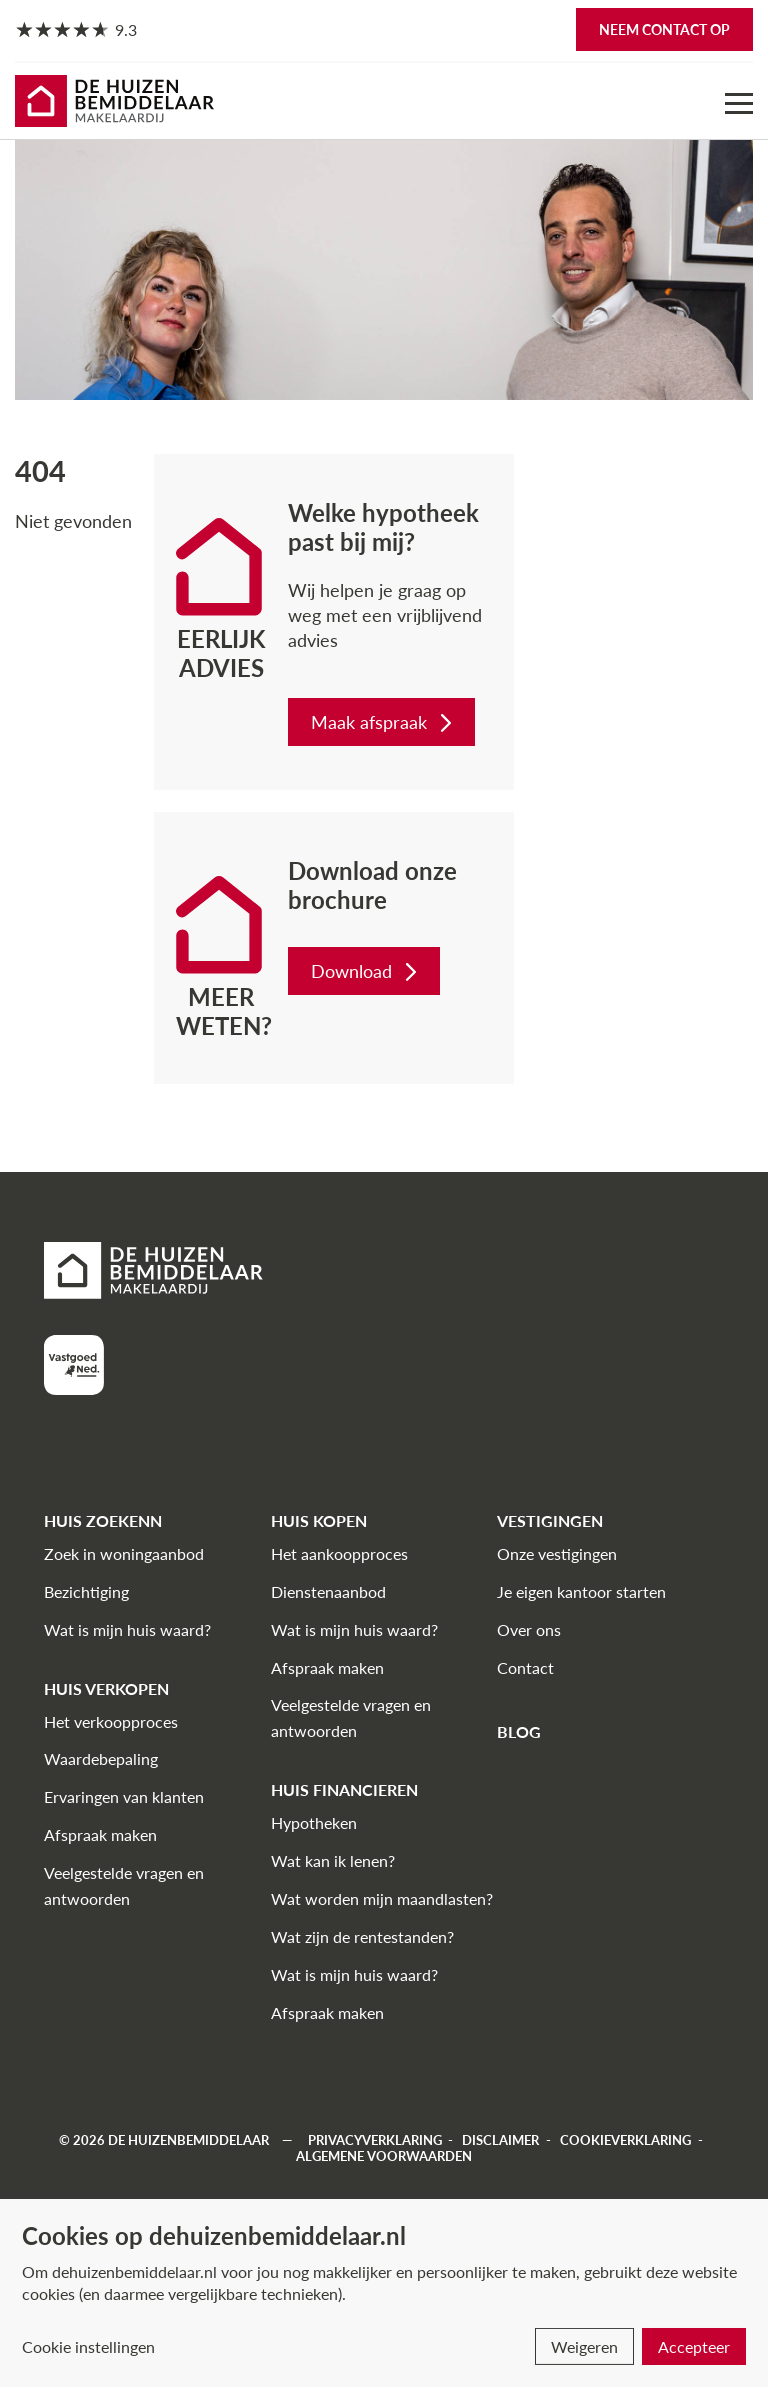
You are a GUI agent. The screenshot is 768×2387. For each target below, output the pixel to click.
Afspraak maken (100, 1834)
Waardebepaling (101, 1758)
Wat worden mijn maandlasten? (382, 1898)
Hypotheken (314, 1822)
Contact (525, 1667)
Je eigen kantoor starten (581, 1591)
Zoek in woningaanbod (124, 1553)
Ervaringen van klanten (124, 1796)
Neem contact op (664, 29)
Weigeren (584, 2346)
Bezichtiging (86, 1591)
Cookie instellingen (88, 2346)
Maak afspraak (383, 722)
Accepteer (694, 2346)
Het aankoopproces (339, 1553)
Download (366, 971)
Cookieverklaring (625, 2140)
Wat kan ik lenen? (333, 1860)
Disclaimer (500, 2140)
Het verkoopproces (111, 1721)
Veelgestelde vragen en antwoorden (124, 1885)
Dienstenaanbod (328, 1591)
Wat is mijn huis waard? (127, 1629)
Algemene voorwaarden (384, 2156)
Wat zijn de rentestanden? (362, 1936)
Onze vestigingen (557, 1553)
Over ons (529, 1629)
